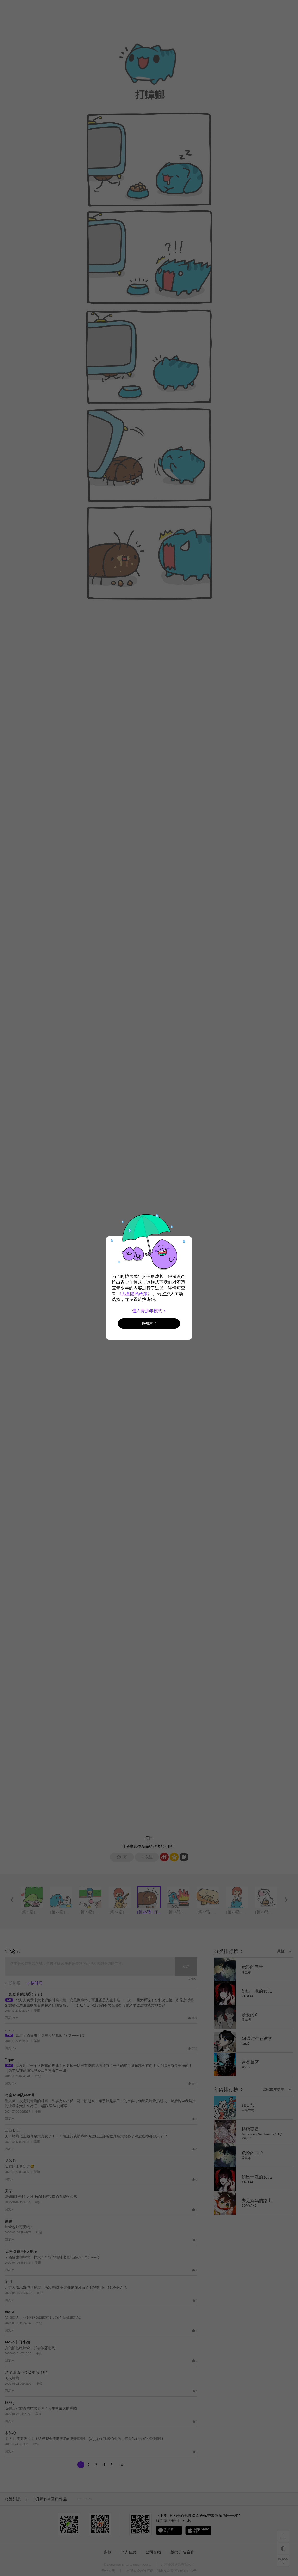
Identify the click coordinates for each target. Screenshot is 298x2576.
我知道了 (149, 1323)
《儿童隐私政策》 (134, 1293)
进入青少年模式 (149, 1310)
